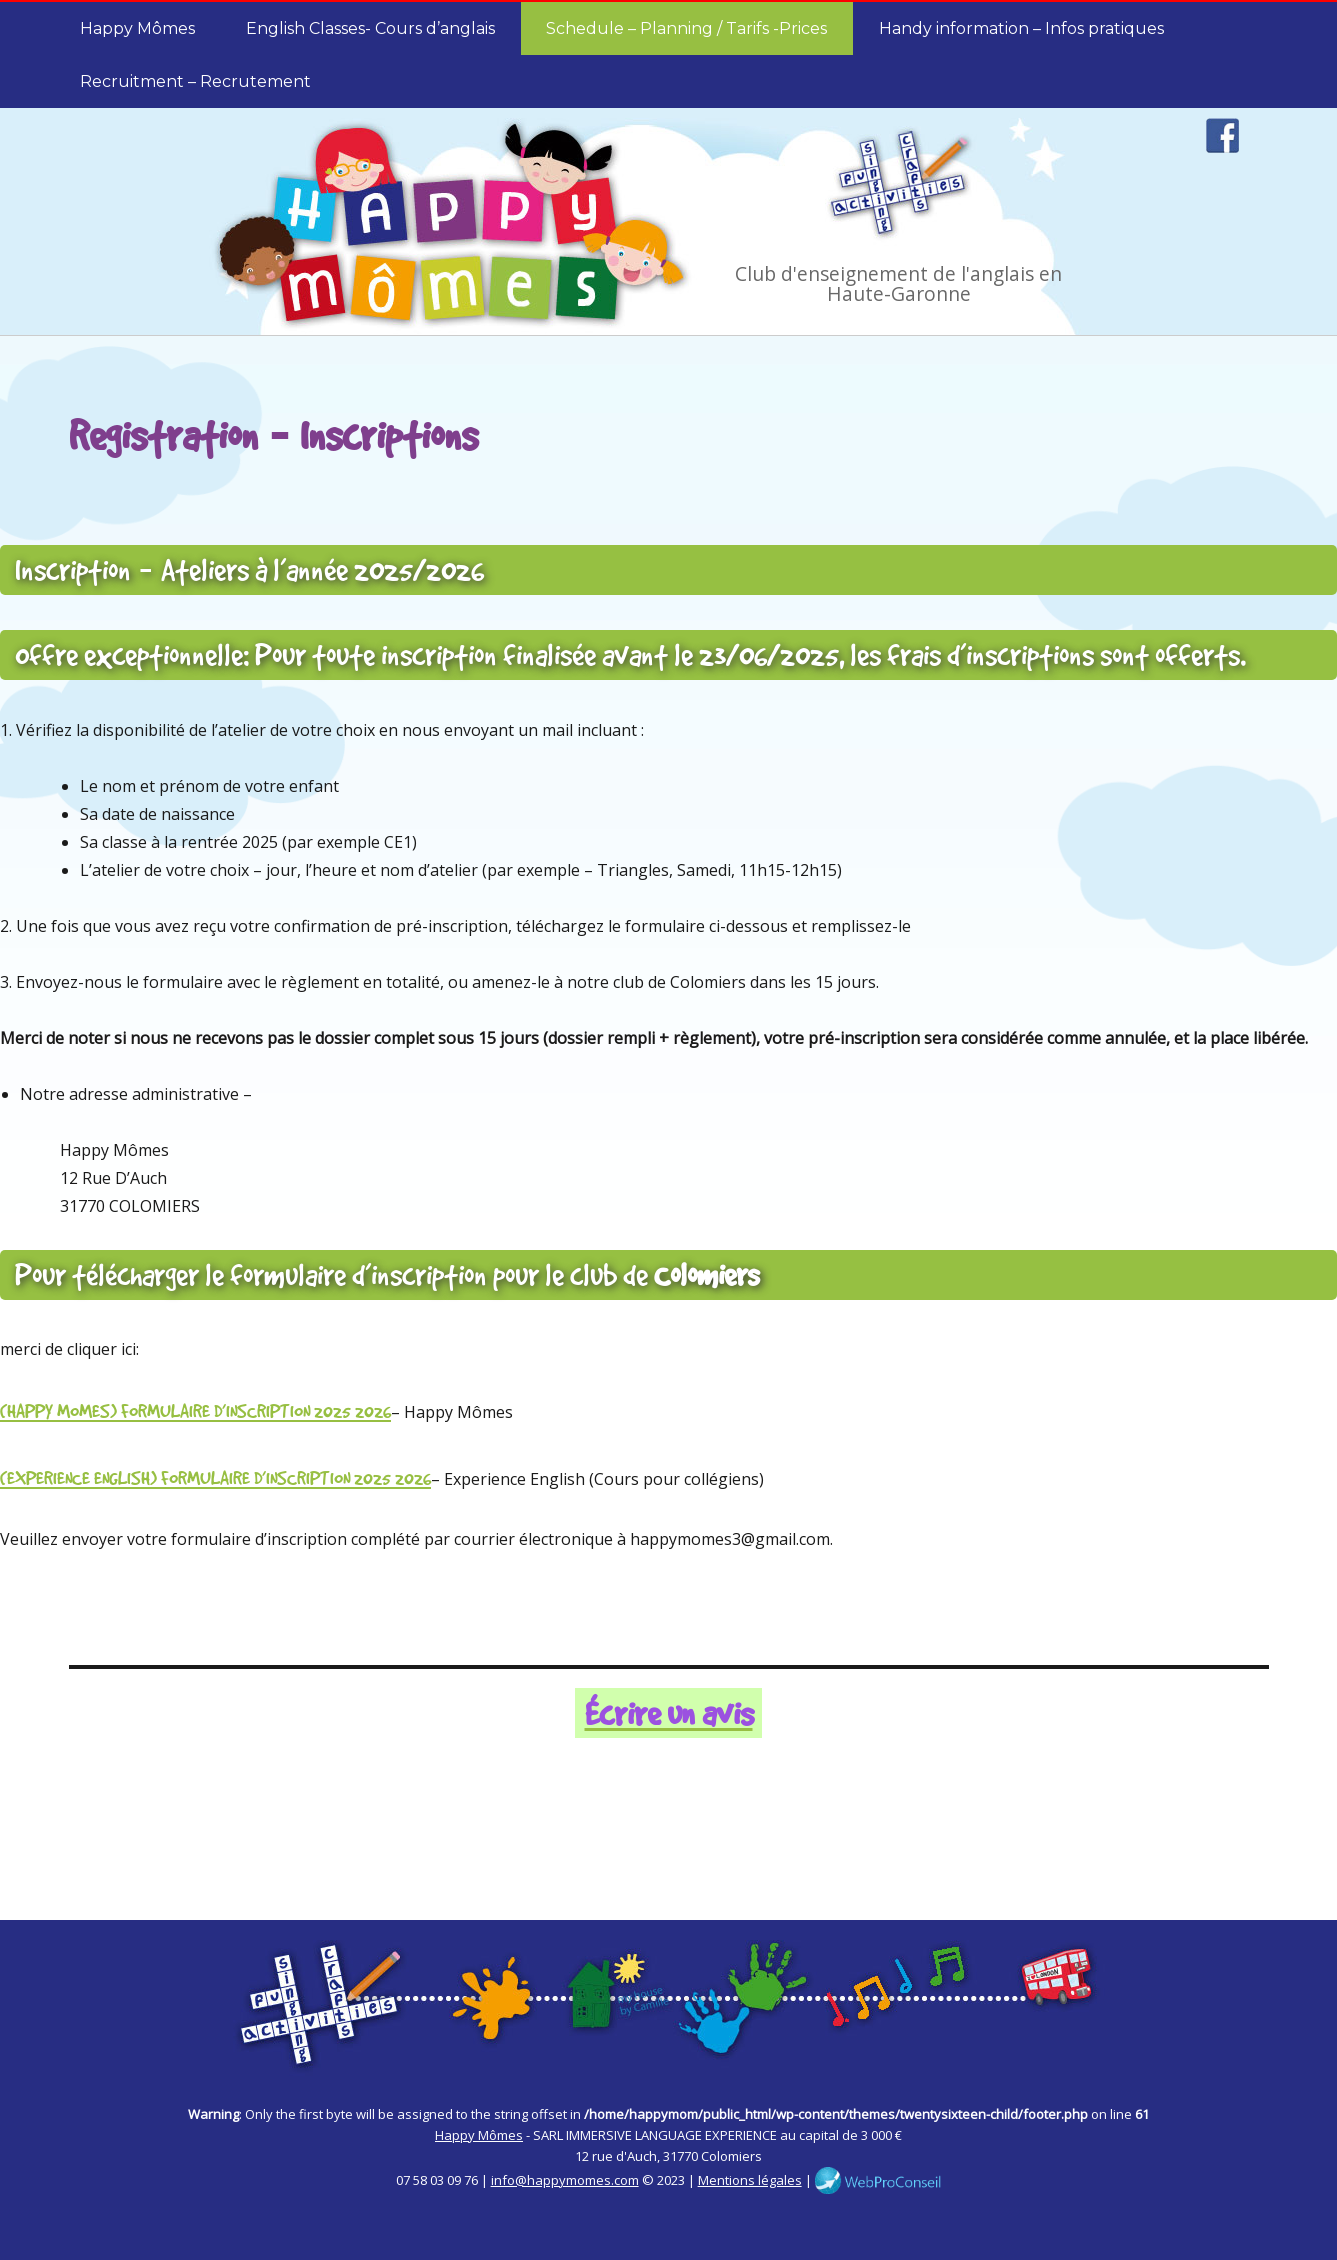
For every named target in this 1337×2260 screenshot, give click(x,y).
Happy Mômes (137, 28)
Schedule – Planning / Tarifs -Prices (686, 28)
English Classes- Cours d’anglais (370, 28)
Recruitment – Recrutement (195, 81)
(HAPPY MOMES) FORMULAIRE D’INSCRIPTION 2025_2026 (195, 1410)
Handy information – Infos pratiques (1021, 28)
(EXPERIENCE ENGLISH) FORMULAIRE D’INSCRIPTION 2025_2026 (215, 1477)
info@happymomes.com (565, 2180)
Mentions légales (750, 2180)
